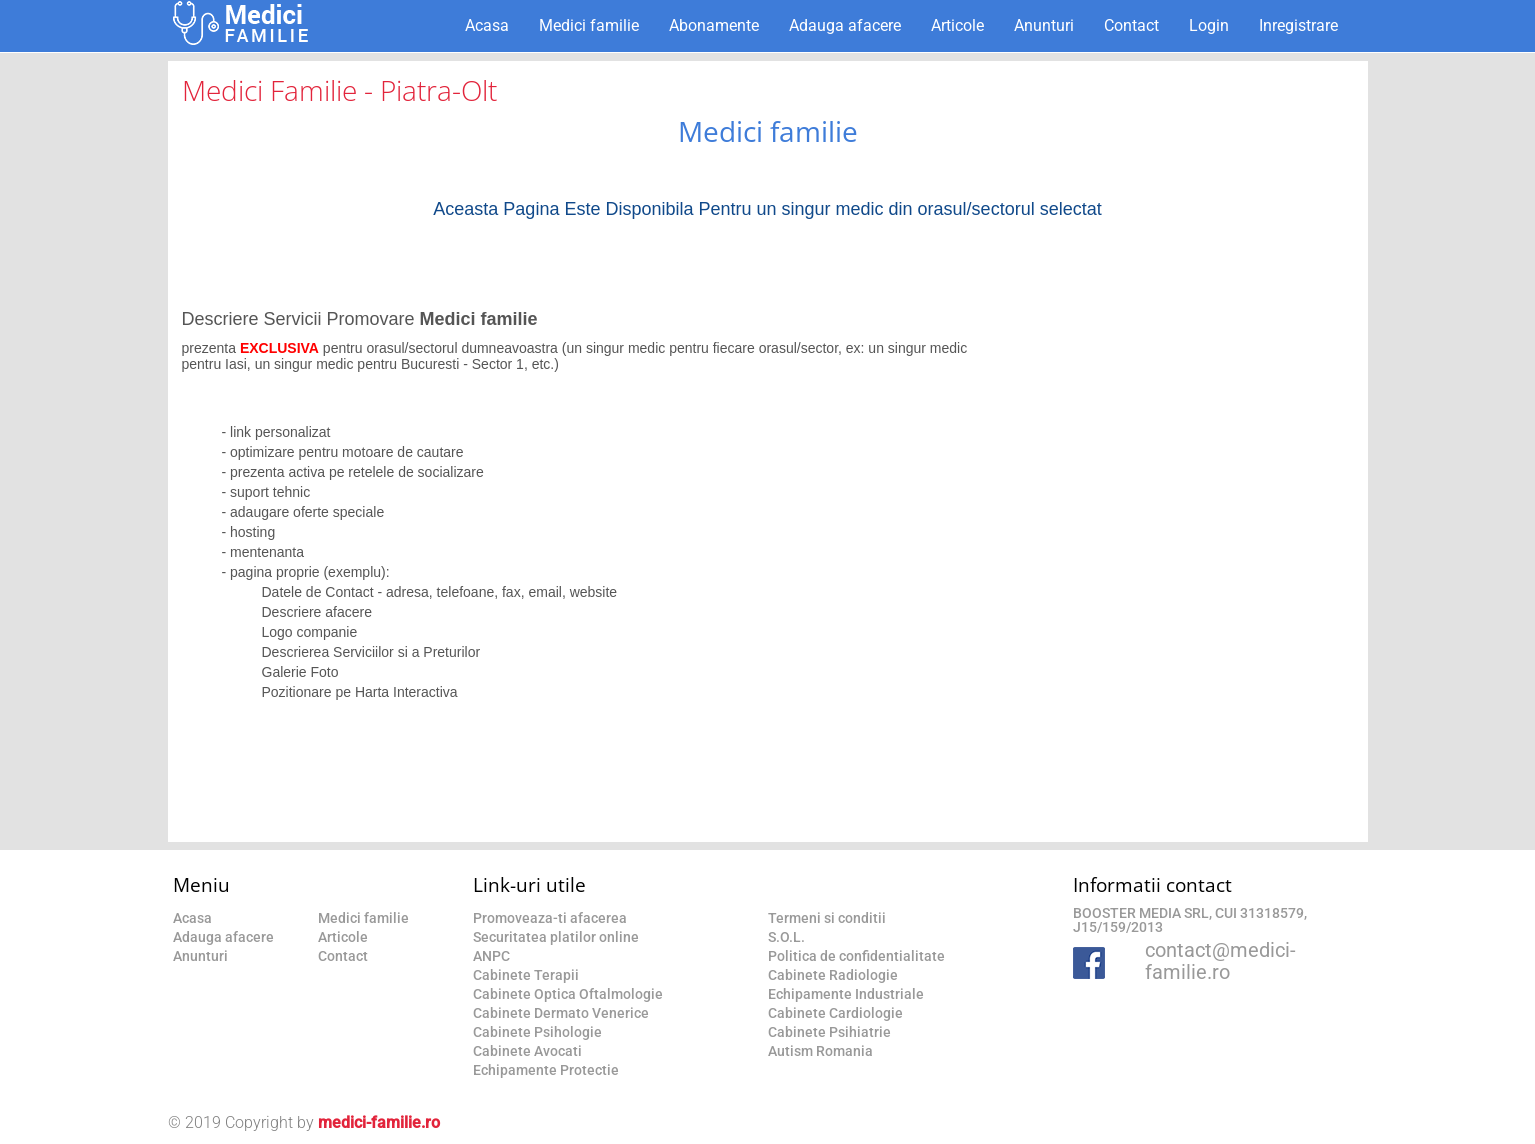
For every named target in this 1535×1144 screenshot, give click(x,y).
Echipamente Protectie (546, 1070)
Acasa (487, 25)
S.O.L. (786, 937)
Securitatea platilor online (556, 937)
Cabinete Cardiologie (835, 1013)
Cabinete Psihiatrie (829, 1032)
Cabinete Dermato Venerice (561, 1013)
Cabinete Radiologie (833, 975)
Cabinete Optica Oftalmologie (568, 994)
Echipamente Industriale (846, 994)
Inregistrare (1298, 25)
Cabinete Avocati (527, 1051)
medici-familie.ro (379, 1122)
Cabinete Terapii (526, 975)
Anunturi (1044, 25)
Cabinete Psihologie (537, 1032)
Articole (957, 25)
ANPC (491, 956)
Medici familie (589, 25)
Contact (1131, 25)
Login (1209, 25)
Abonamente (714, 25)
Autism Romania (820, 1051)
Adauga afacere (845, 25)
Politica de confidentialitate (856, 956)
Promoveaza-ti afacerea (550, 918)
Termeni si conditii (827, 918)
